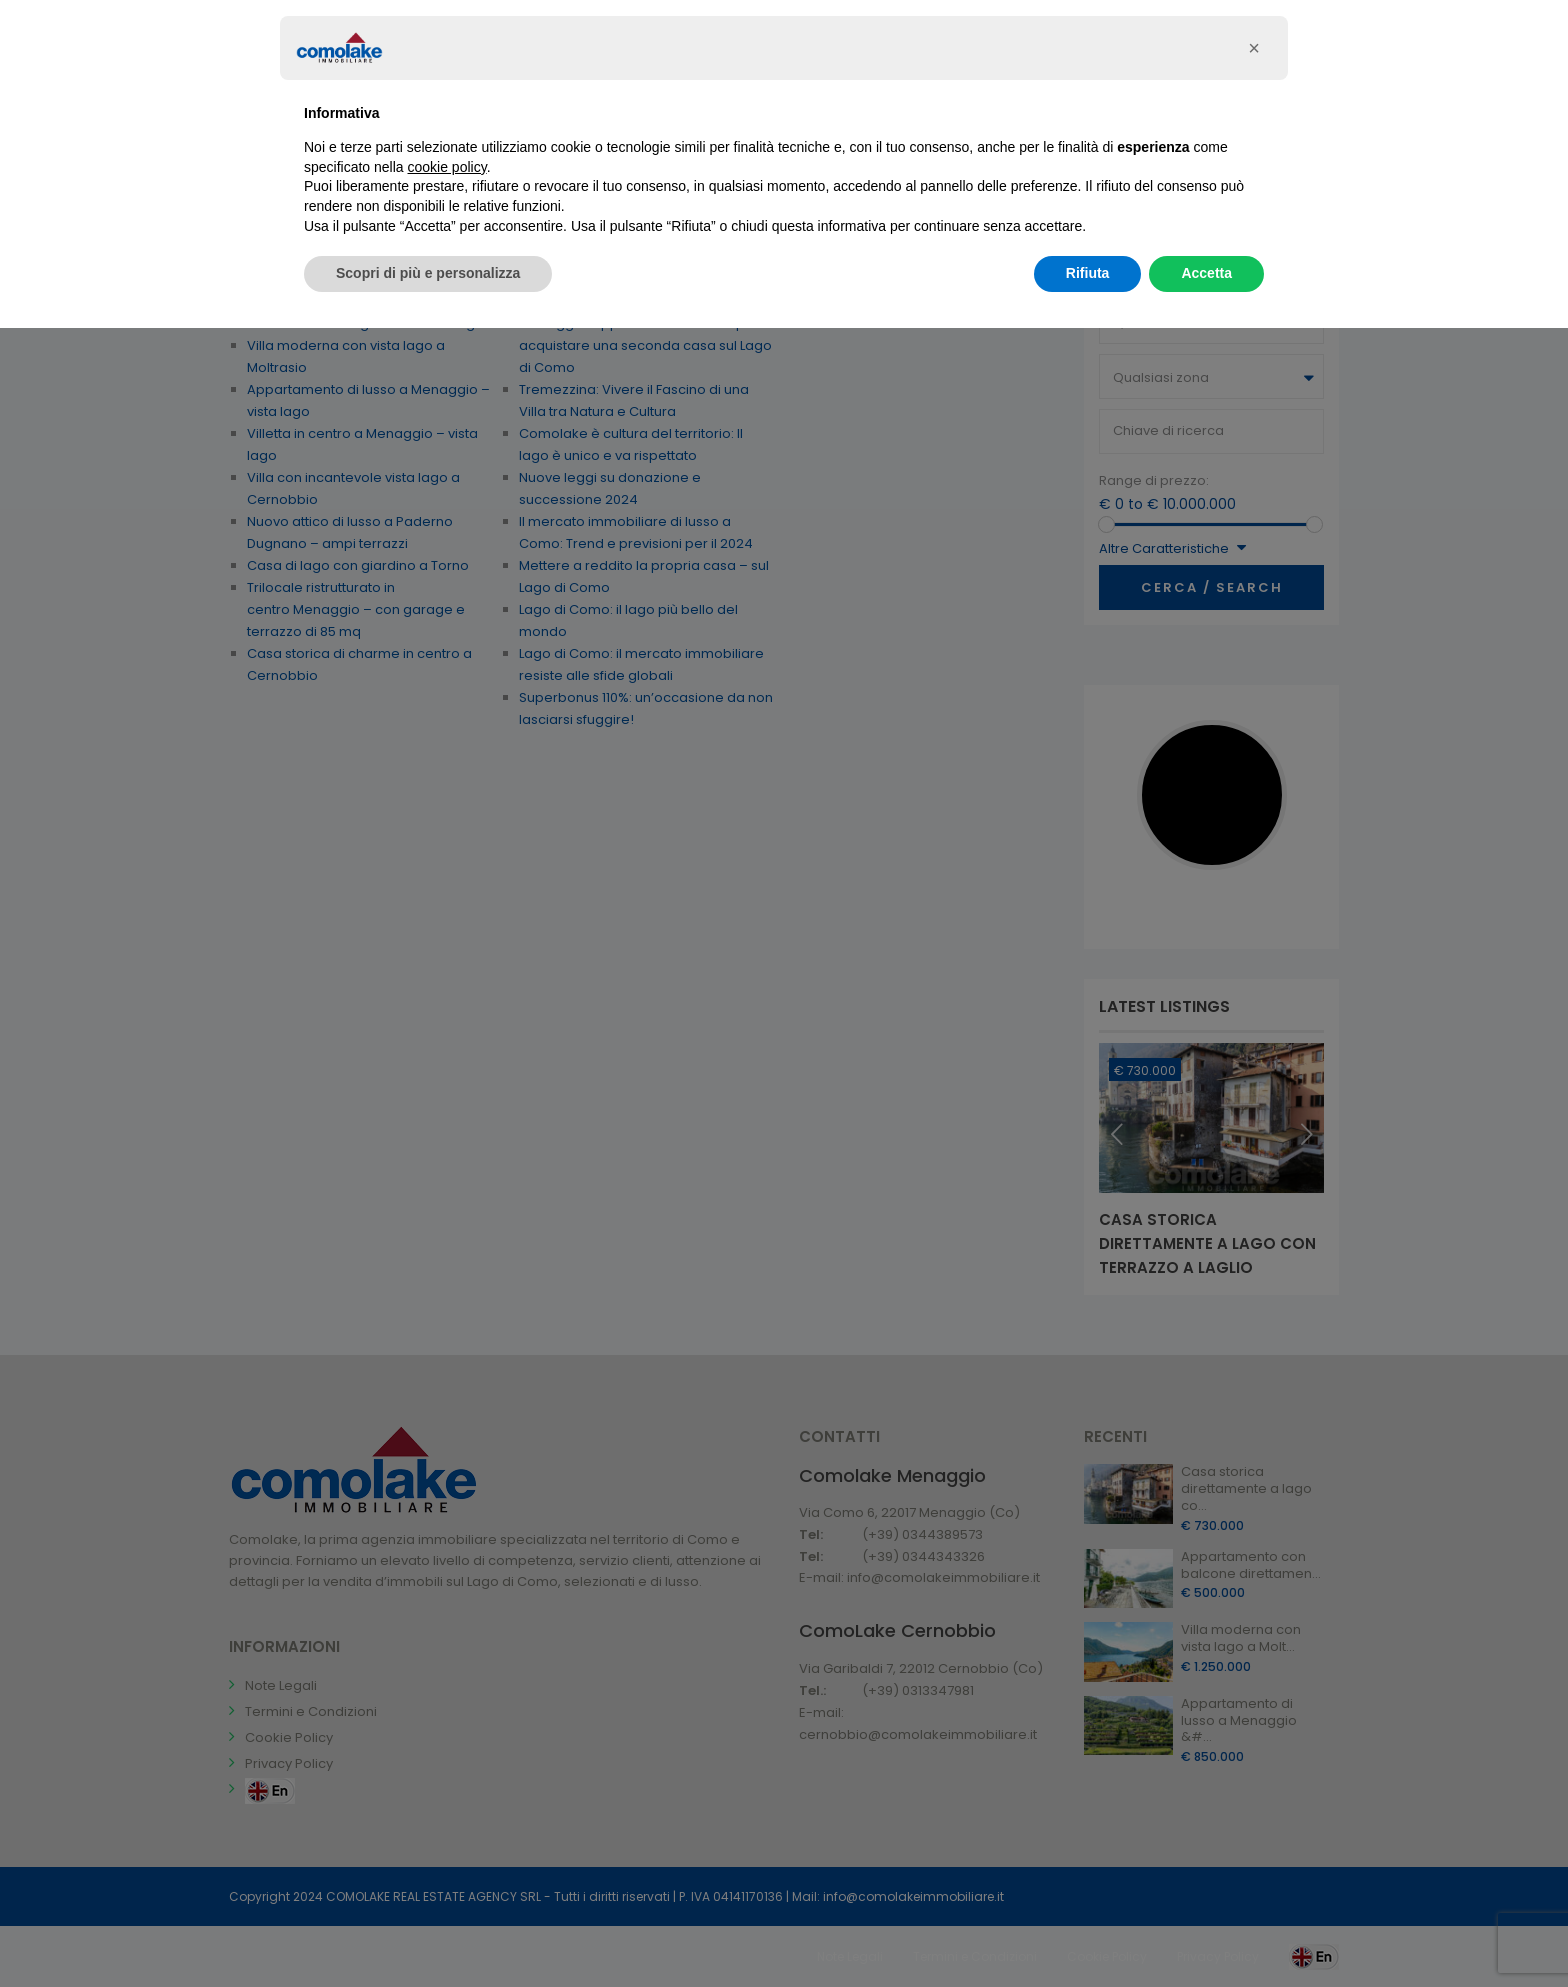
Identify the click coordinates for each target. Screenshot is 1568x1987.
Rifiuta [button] (1088, 273)
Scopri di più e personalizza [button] (428, 273)
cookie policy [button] (447, 167)
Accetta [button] (1206, 273)
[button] (1254, 48)
